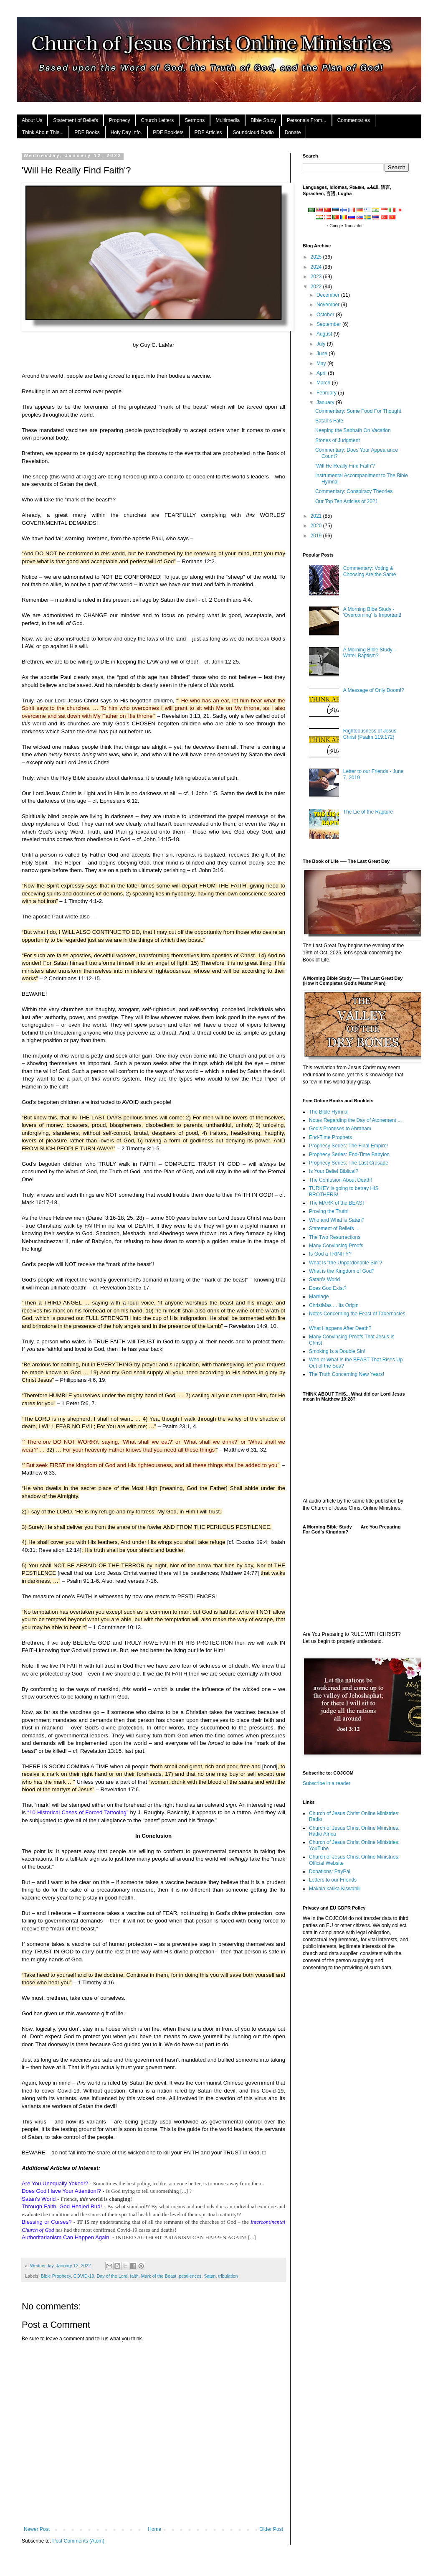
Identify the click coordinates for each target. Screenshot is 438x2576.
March (324, 383)
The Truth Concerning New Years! (346, 1374)
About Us (32, 120)
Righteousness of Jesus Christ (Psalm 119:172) (369, 734)
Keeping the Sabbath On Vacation (353, 430)
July (321, 344)
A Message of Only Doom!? (373, 690)
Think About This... (42, 132)
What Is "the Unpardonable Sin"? (345, 1263)
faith (134, 2275)
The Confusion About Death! (340, 1180)
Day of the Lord (111, 2275)
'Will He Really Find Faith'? (345, 466)
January (326, 402)
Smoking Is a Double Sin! (337, 1351)
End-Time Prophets (330, 1137)
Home (154, 2529)
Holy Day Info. (126, 132)
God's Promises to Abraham (340, 1129)
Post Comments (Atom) (78, 2541)
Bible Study (263, 120)
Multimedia (227, 120)
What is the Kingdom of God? (342, 1271)
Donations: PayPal (329, 1871)
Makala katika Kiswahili (334, 1889)
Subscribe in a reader (326, 1783)
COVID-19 (83, 2275)
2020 (317, 526)
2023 (317, 277)
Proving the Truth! (329, 1211)
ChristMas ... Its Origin (334, 1305)
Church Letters (157, 120)
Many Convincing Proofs (336, 1246)
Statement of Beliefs (75, 120)
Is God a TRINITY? (330, 1254)
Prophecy (119, 120)
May (321, 363)
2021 (317, 516)
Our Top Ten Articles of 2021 (346, 501)
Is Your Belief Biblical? (333, 1171)
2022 (317, 287)
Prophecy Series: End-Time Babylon (349, 1154)
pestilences (190, 2275)
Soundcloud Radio (253, 132)
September (329, 324)
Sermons (195, 120)
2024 (317, 267)
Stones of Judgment (337, 440)
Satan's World (324, 1279)
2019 (317, 536)
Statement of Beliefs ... (334, 1228)
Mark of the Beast (159, 2275)
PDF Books (87, 132)
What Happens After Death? (340, 1328)
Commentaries (353, 120)
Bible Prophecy (56, 2275)
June (322, 353)
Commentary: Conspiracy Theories (353, 491)
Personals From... (307, 120)
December (328, 295)
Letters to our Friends (333, 1880)
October (326, 315)
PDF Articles (208, 132)
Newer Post (37, 2529)
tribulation (228, 2275)
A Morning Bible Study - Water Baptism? (369, 653)
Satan (209, 2275)
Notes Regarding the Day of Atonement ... (355, 1120)
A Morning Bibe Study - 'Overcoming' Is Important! (372, 612)
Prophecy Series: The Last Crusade (348, 1163)
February (327, 393)
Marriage (319, 1296)
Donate (293, 132)
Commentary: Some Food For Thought (358, 411)
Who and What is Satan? (337, 1220)
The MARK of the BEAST (337, 1203)
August (325, 334)
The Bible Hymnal (329, 1112)
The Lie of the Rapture (368, 812)
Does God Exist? (328, 1288)
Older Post (271, 2529)
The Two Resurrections (334, 1237)
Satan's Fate (329, 421)
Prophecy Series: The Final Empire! (348, 1146)
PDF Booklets (168, 132)
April (322, 373)
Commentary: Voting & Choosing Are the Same (369, 571)
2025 (317, 257)
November (328, 305)
